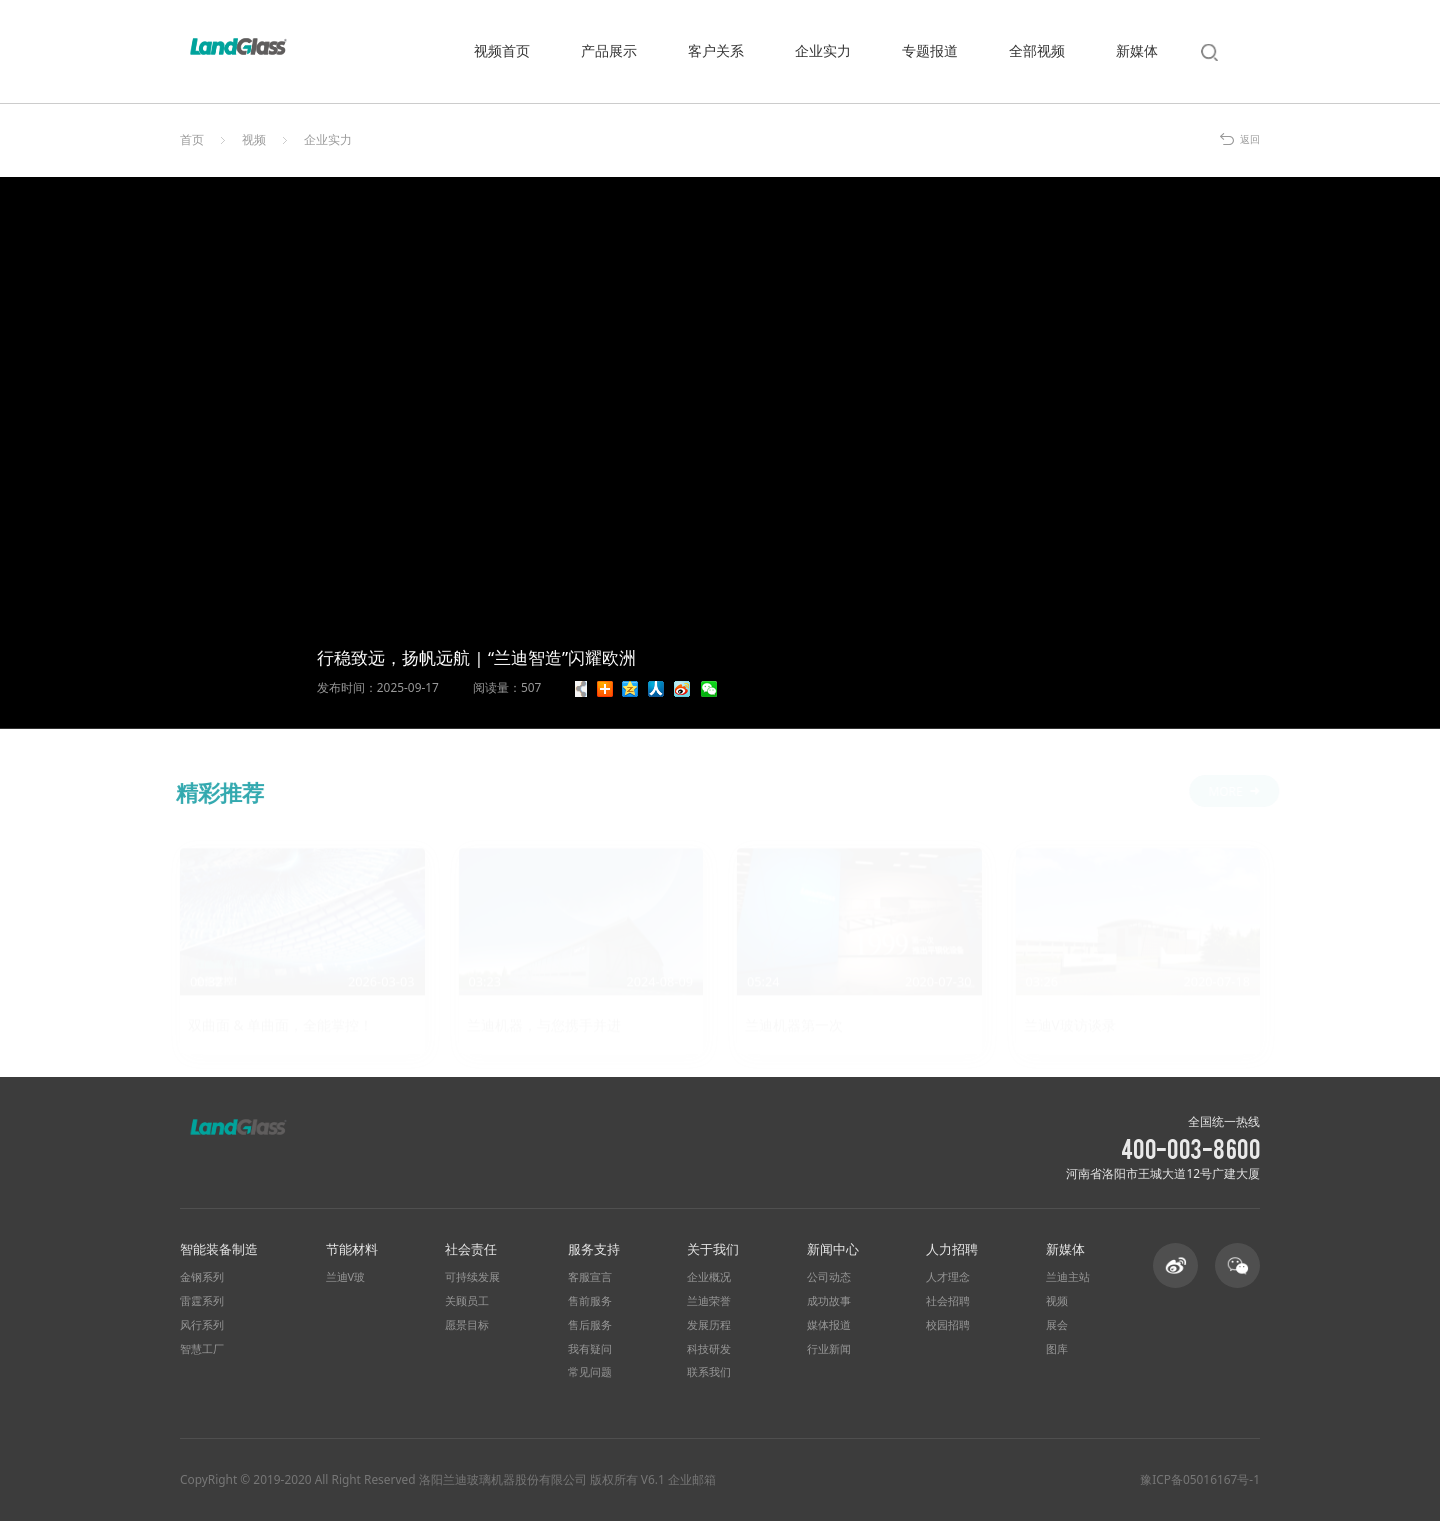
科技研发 (709, 1349)
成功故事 (829, 1301)
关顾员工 (467, 1301)
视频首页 (502, 50)
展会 (1057, 1325)
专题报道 (930, 50)
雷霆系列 (202, 1301)
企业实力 (823, 50)
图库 (1057, 1349)
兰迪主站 (1068, 1277)
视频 (254, 140)
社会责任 (471, 1249)
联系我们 (709, 1372)
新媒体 (1137, 50)
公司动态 (829, 1277)
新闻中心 (833, 1249)
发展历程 (709, 1325)
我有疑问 (590, 1349)
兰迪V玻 (346, 1277)
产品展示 (609, 50)
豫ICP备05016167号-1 (1200, 1480)
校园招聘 (948, 1325)
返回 (1250, 139)
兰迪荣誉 (709, 1301)
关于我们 (713, 1249)
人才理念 (948, 1277)
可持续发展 (472, 1277)
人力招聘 (952, 1249)
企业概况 (709, 1277)
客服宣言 (590, 1277)
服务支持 (594, 1249)
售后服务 (590, 1325)
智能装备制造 (219, 1249)
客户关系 (716, 50)
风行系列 (202, 1325)
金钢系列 (202, 1277)
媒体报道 (829, 1325)
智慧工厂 (202, 1349)
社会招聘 (948, 1301)
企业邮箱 (692, 1479)
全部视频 (1037, 50)
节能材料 (352, 1249)
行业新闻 (829, 1349)
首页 (192, 140)
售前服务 (590, 1301)
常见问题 (590, 1372)
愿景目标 (467, 1325)
